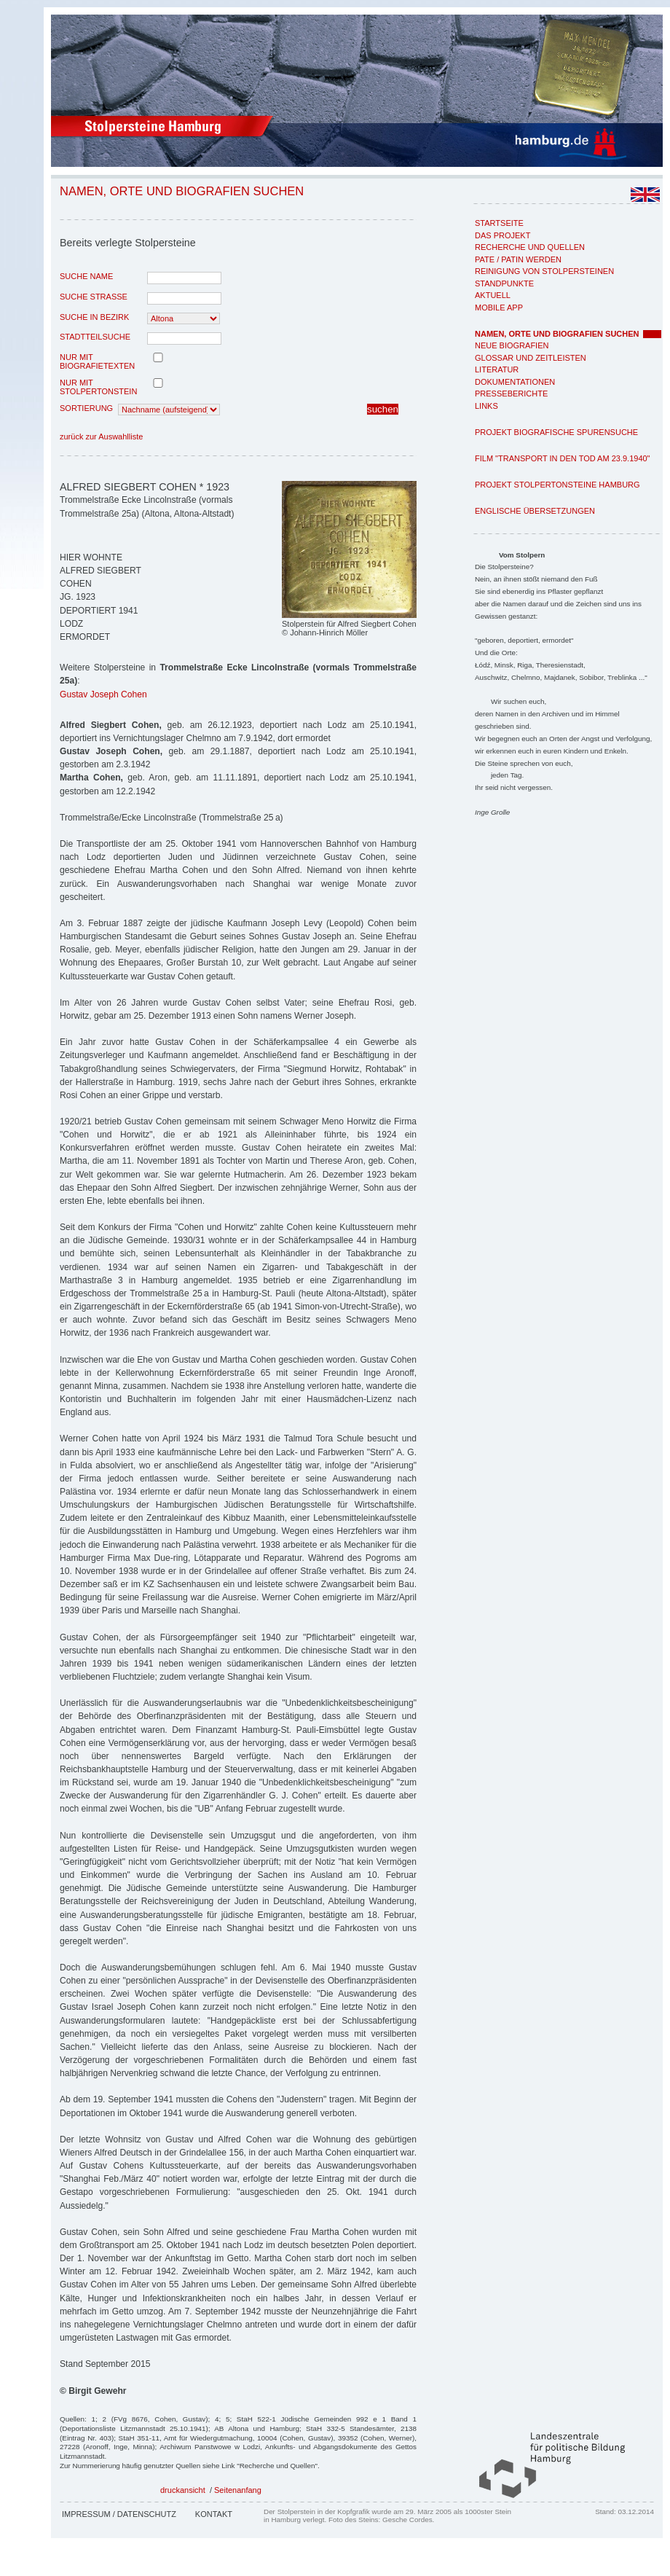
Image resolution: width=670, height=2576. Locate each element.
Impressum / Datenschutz (119, 2514)
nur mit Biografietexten (97, 361)
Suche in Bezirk (94, 317)
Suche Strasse (93, 296)
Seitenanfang (237, 2490)
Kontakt (213, 2514)
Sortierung (86, 408)
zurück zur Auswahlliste (101, 436)
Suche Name (86, 276)
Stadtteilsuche (95, 336)
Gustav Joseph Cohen (103, 694)
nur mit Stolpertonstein (98, 387)
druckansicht (182, 2490)
